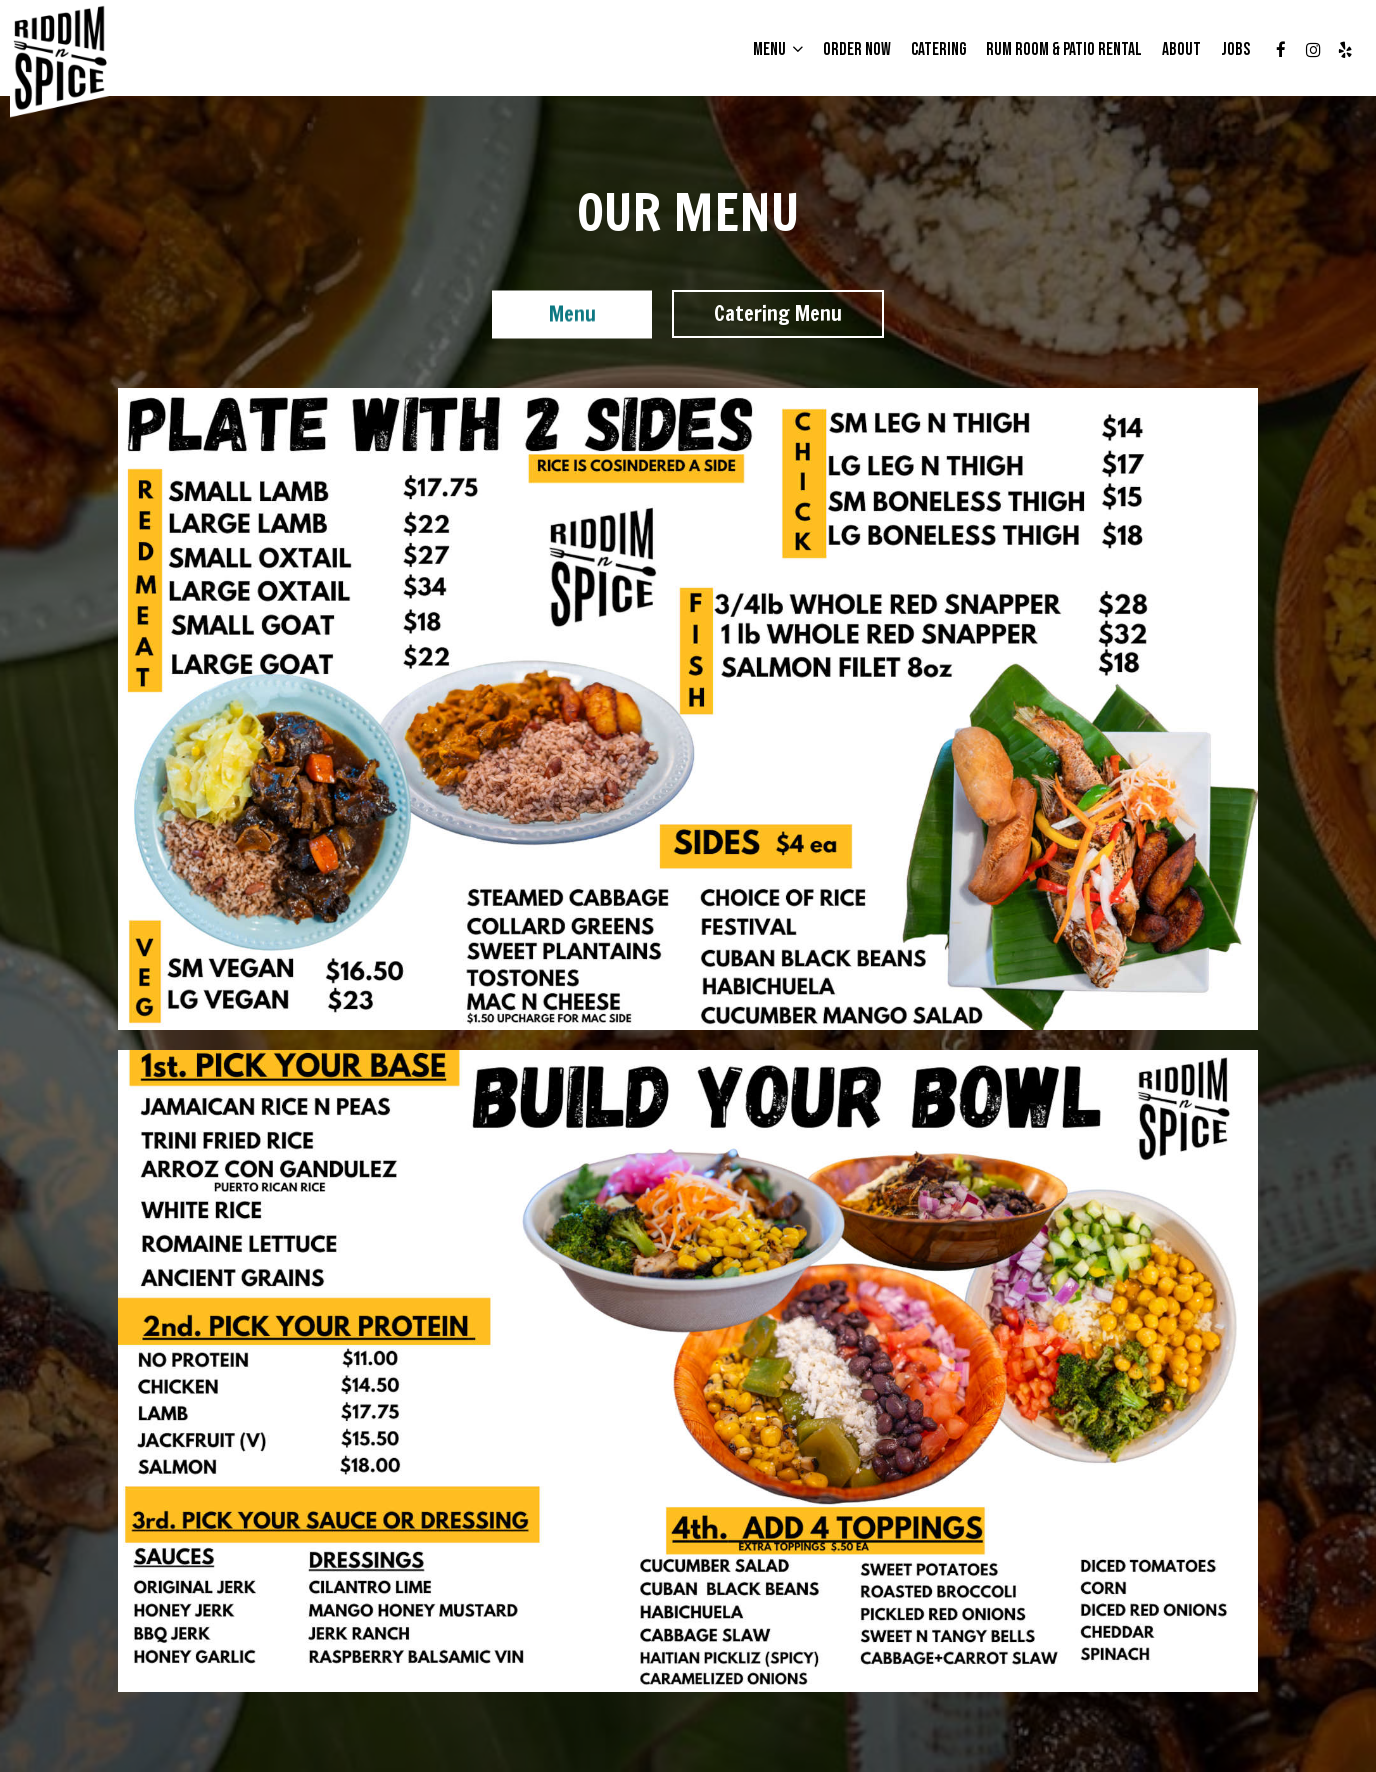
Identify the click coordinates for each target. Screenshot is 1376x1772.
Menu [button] (778, 50)
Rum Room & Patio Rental (1064, 50)
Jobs (1235, 50)
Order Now (857, 50)
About (1181, 50)
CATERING (938, 50)
